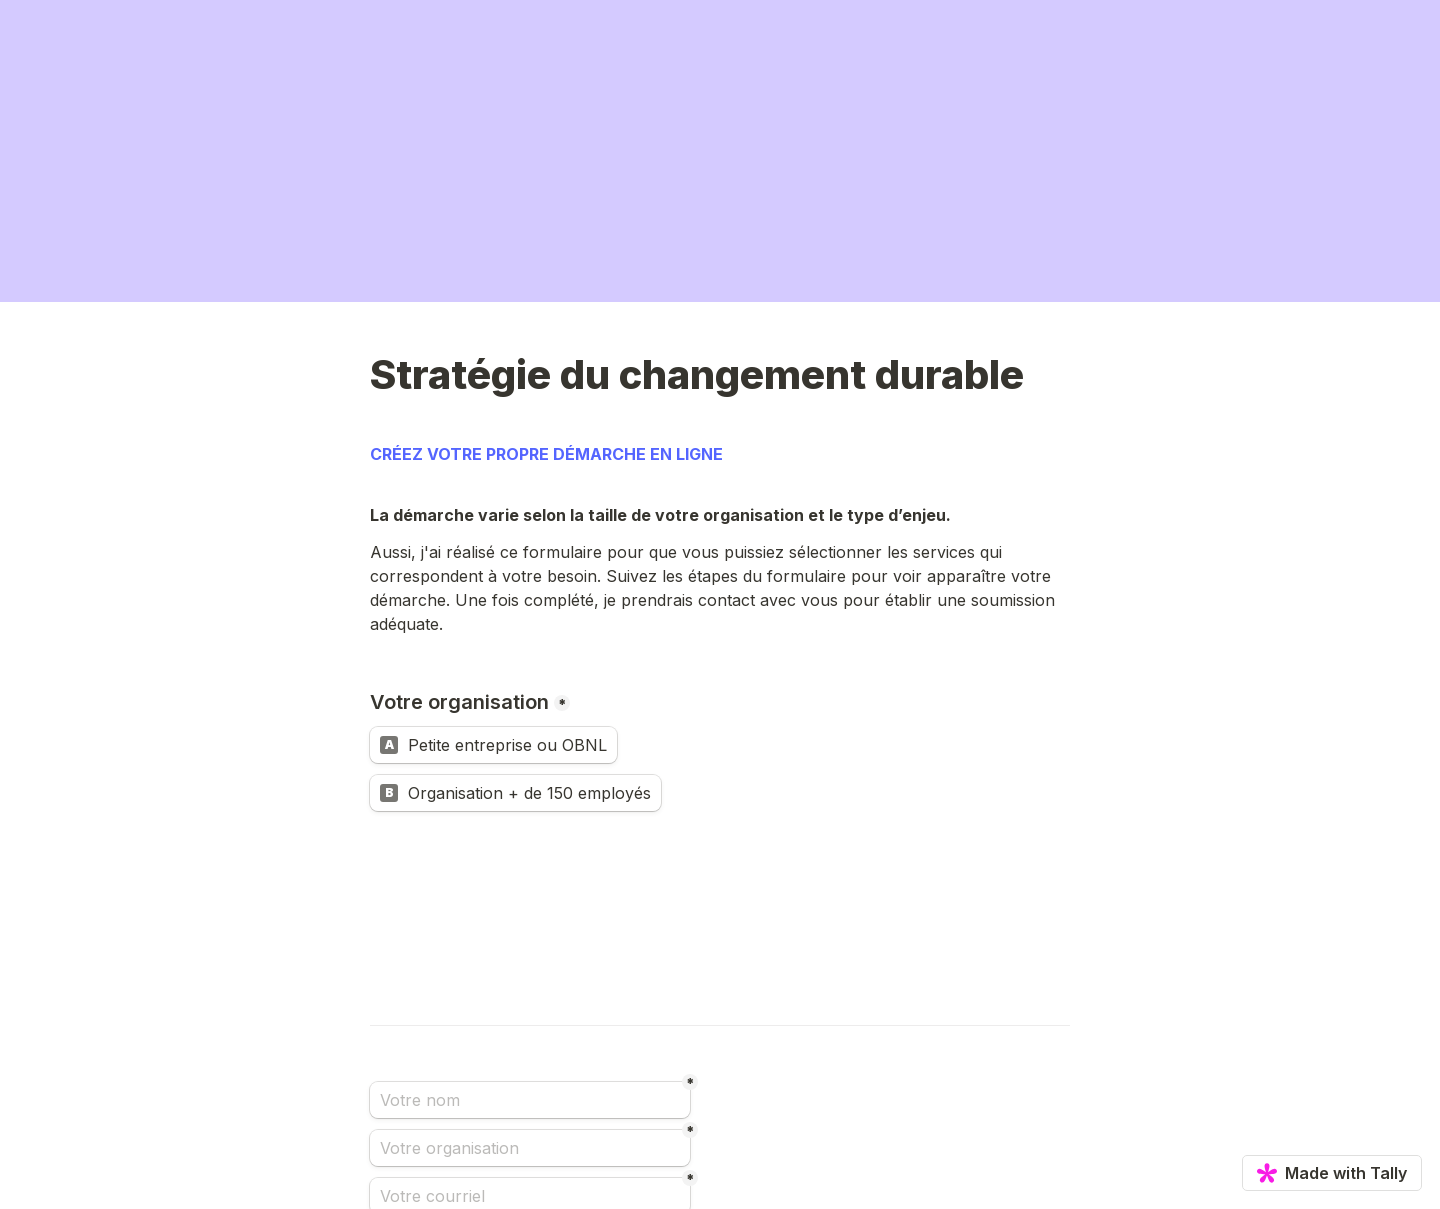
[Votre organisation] (530, 1148)
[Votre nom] (530, 1100)
